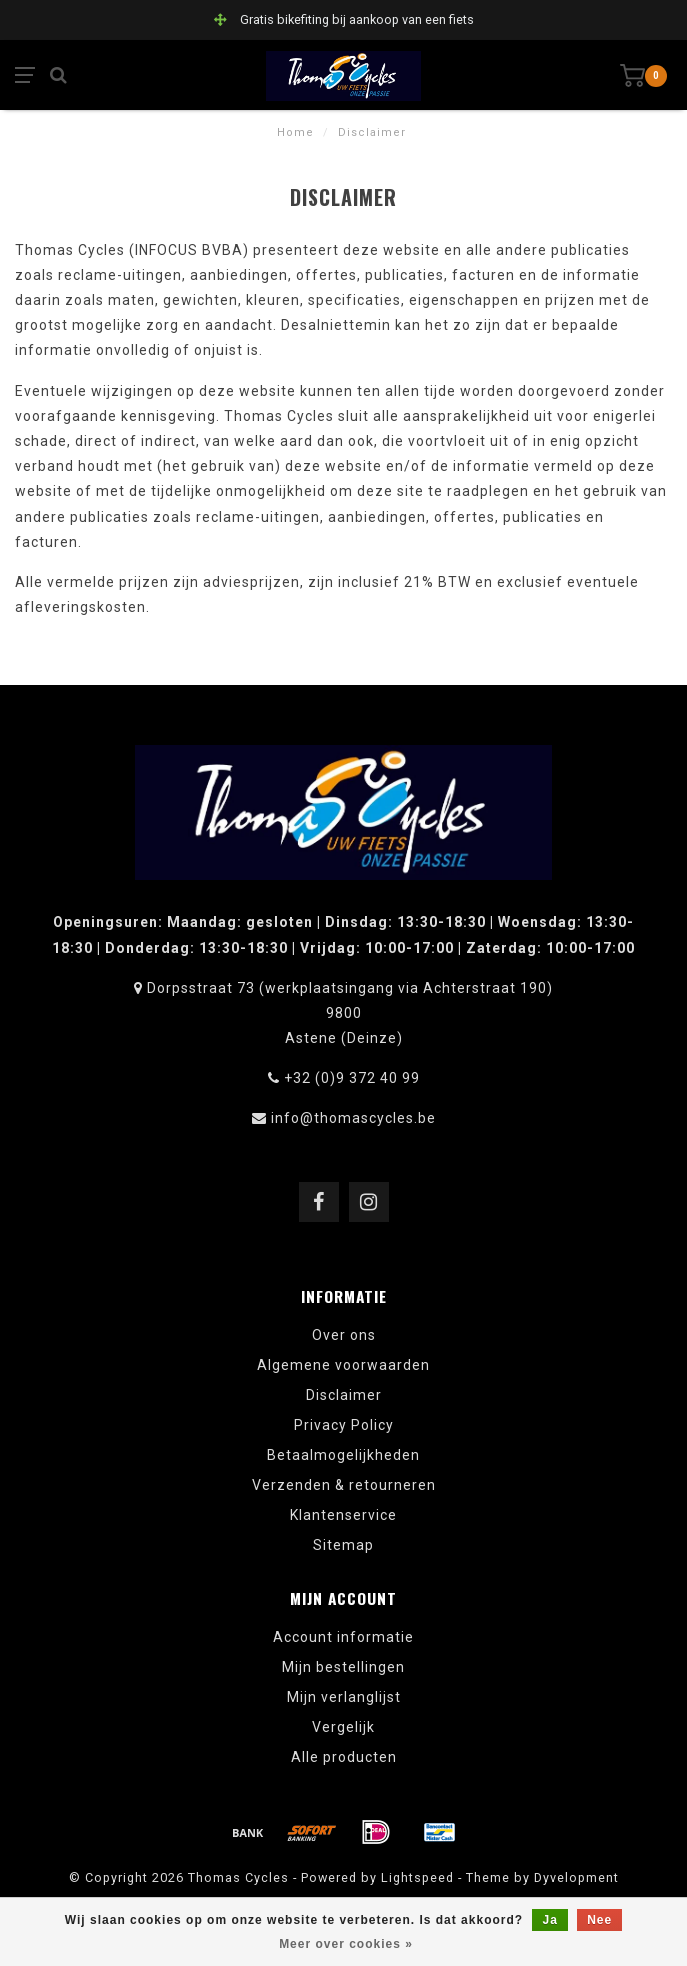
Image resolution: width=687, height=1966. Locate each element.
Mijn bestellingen (343, 1667)
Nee (599, 1920)
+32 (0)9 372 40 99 (352, 1078)
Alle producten (344, 1757)
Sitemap (343, 1545)
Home (295, 132)
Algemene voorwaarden (343, 1365)
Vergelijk (343, 1727)
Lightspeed (417, 1877)
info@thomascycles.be (353, 1118)
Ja (549, 1920)
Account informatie (343, 1637)
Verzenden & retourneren (344, 1485)
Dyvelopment (576, 1877)
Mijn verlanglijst (344, 1697)
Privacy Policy (344, 1425)
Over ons (344, 1335)
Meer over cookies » (346, 1944)
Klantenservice (343, 1515)
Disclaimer (344, 1395)
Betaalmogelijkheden (343, 1455)
